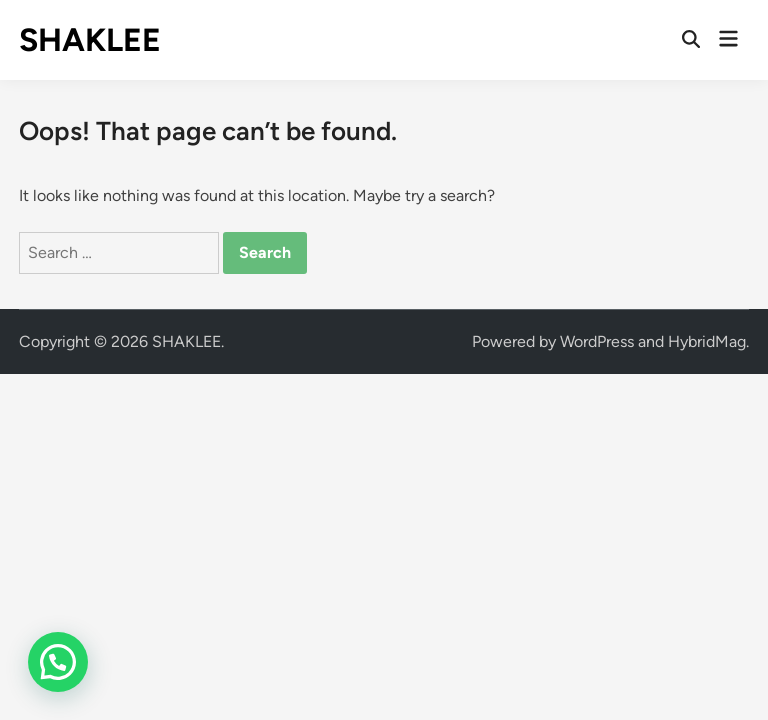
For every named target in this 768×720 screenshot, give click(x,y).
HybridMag (707, 341)
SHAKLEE (90, 40)
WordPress (597, 341)
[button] (58, 662)
